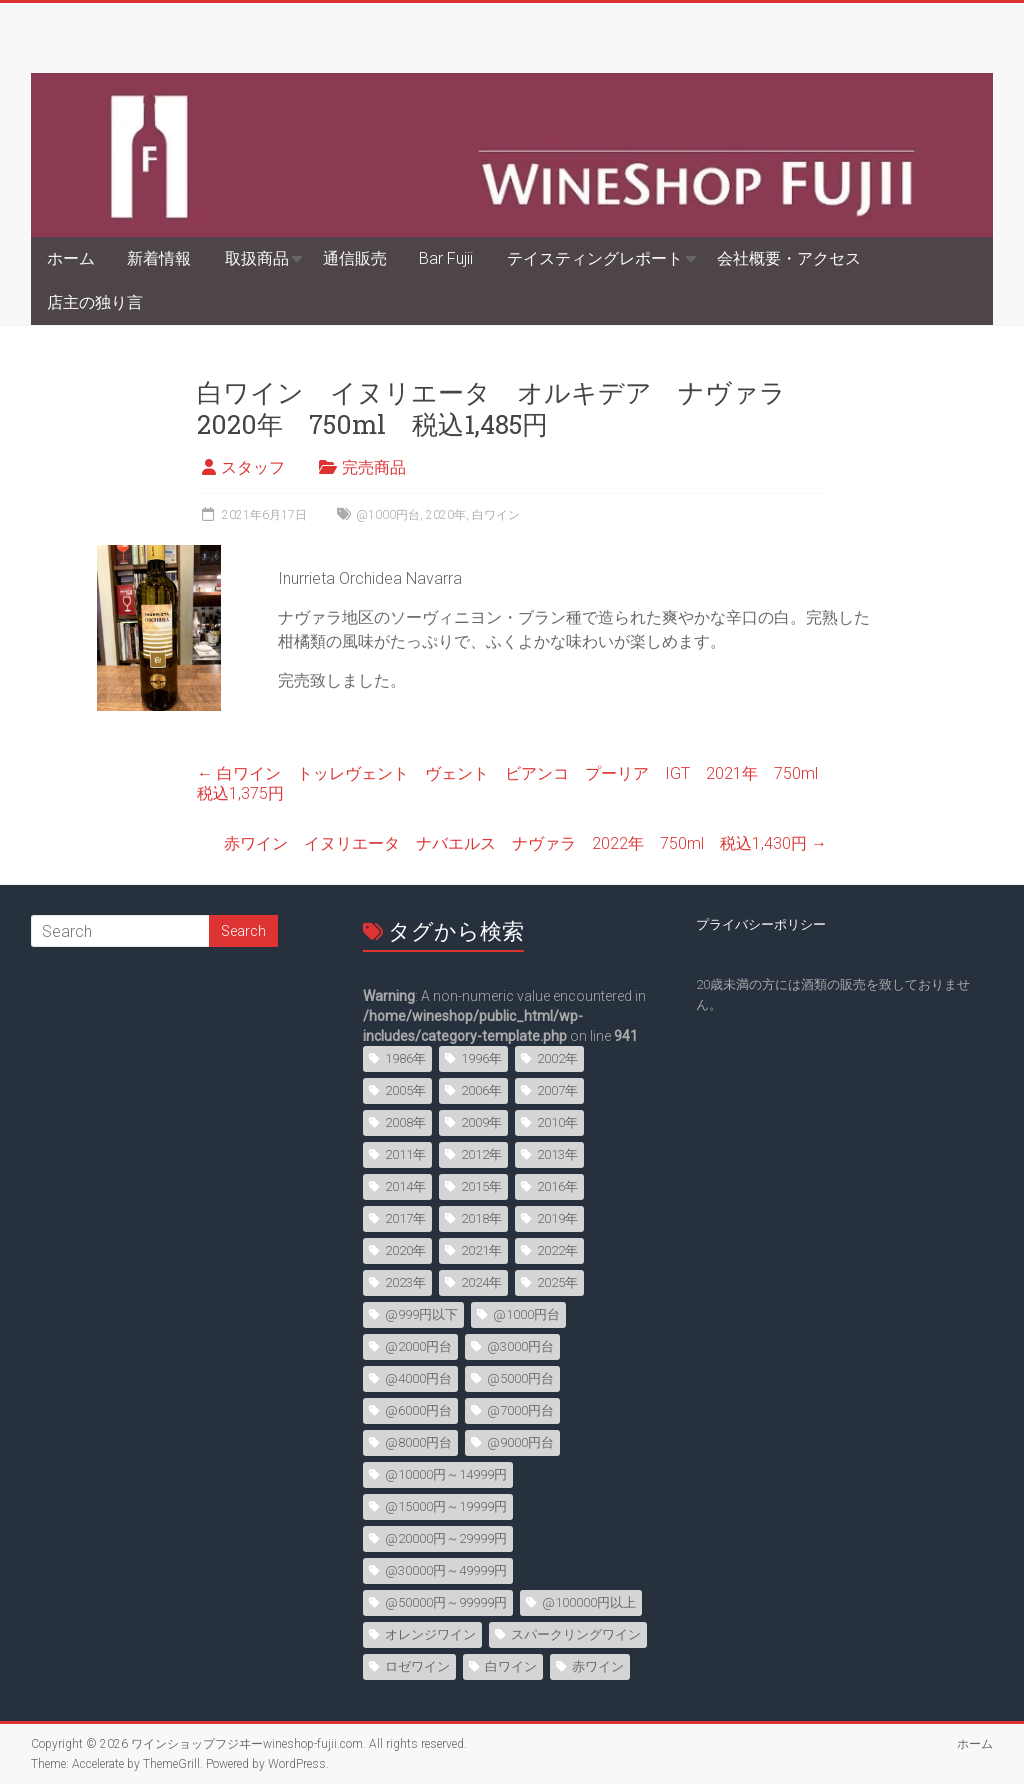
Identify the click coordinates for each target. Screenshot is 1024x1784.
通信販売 (355, 258)
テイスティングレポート (595, 258)
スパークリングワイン (576, 1634)
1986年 (405, 1058)
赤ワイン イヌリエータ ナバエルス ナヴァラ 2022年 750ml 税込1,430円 (525, 843)
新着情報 (159, 258)
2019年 (557, 1218)
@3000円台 (520, 1346)
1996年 (481, 1058)
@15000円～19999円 (446, 1506)
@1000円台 (388, 515)
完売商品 (374, 467)
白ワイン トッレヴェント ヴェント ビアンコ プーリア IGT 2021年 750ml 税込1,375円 (515, 783)
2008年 (405, 1122)
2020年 (446, 515)
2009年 (481, 1122)
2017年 (405, 1218)
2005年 (405, 1090)
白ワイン (496, 515)
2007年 (557, 1090)
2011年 (405, 1154)
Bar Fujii (446, 258)
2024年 (481, 1282)
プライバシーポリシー (761, 924)
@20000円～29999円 (446, 1538)
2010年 (557, 1122)
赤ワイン (598, 1666)
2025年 (557, 1282)
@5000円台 (520, 1378)
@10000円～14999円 (446, 1474)
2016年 (557, 1186)
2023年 (405, 1282)
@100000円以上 (589, 1602)
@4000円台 (418, 1378)
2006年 (481, 1090)
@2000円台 (418, 1346)
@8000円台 (418, 1442)
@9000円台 (520, 1442)
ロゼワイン (417, 1666)
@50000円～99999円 (446, 1602)
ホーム (71, 258)
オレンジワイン (430, 1634)
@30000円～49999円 (446, 1570)
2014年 (405, 1186)
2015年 (481, 1186)
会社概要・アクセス (789, 258)
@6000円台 (418, 1410)
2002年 (557, 1058)
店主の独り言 (95, 302)
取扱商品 (257, 258)
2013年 (557, 1154)
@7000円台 (520, 1410)
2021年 (481, 1250)
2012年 (481, 1154)
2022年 (557, 1250)
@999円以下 (421, 1314)
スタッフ (253, 467)
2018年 (481, 1218)
